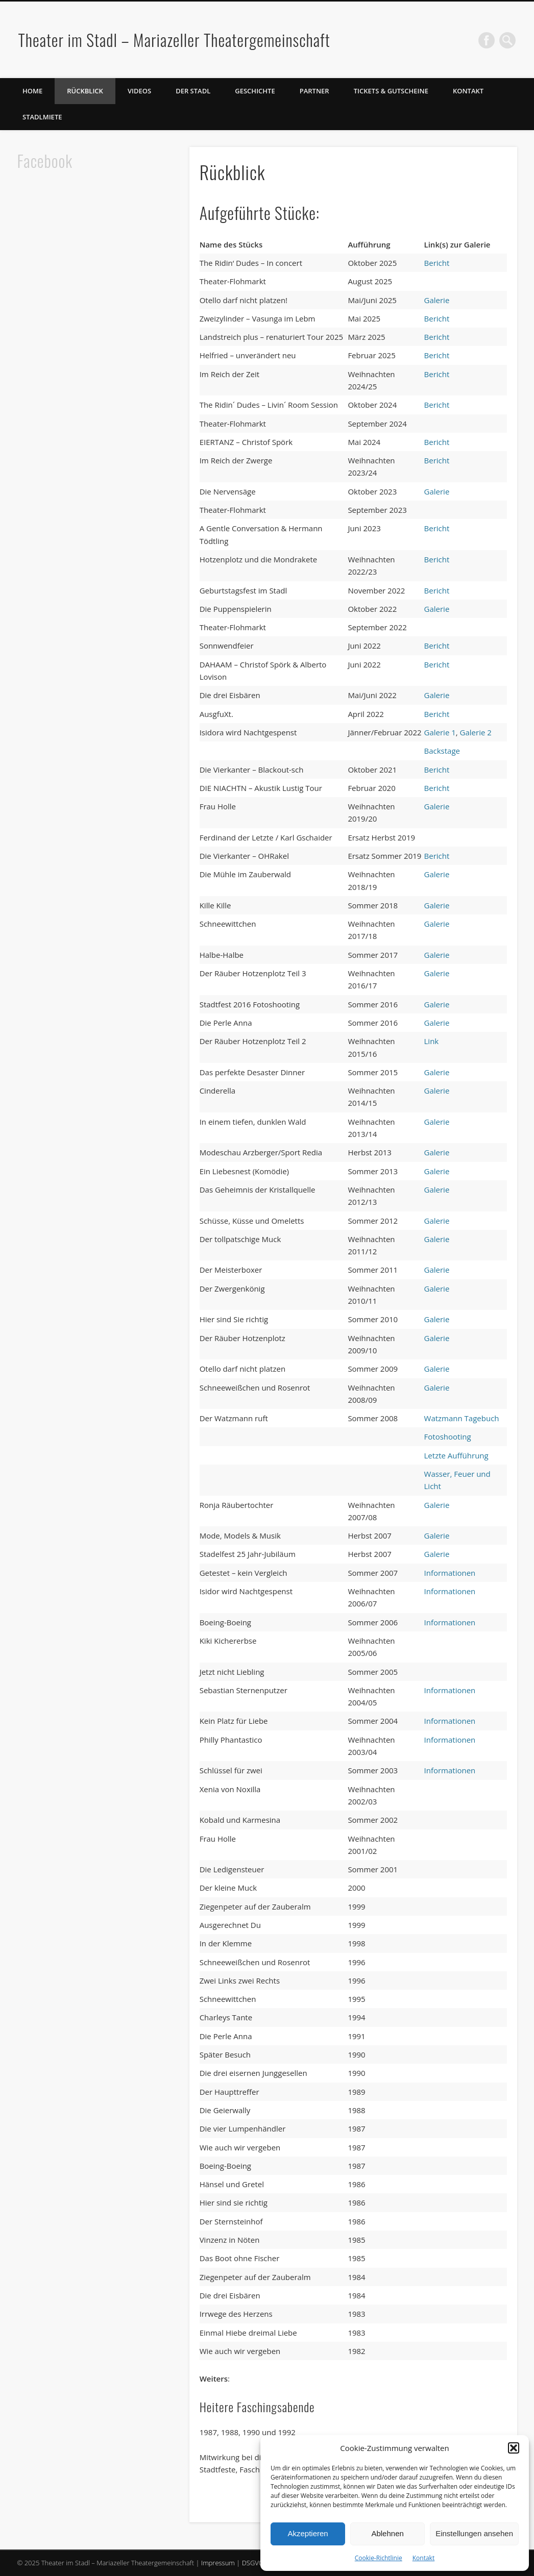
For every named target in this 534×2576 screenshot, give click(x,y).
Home (32, 90)
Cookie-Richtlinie (378, 2558)
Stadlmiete (42, 116)
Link (431, 1041)
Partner (314, 90)
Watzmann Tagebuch (461, 1418)
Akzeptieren (307, 2533)
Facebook (486, 40)
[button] (513, 2448)
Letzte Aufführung (456, 1455)
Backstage (442, 751)
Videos (139, 90)
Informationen (450, 1573)
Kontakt (423, 2558)
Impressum (218, 2562)
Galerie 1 (440, 732)
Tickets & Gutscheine (391, 90)
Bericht (437, 263)
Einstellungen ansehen (474, 2533)
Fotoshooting (447, 1436)
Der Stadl (193, 90)
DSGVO (253, 2562)
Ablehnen (387, 2533)
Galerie (437, 300)
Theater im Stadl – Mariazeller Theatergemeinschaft (174, 40)
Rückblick (85, 90)
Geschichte (255, 90)
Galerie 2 (476, 732)
